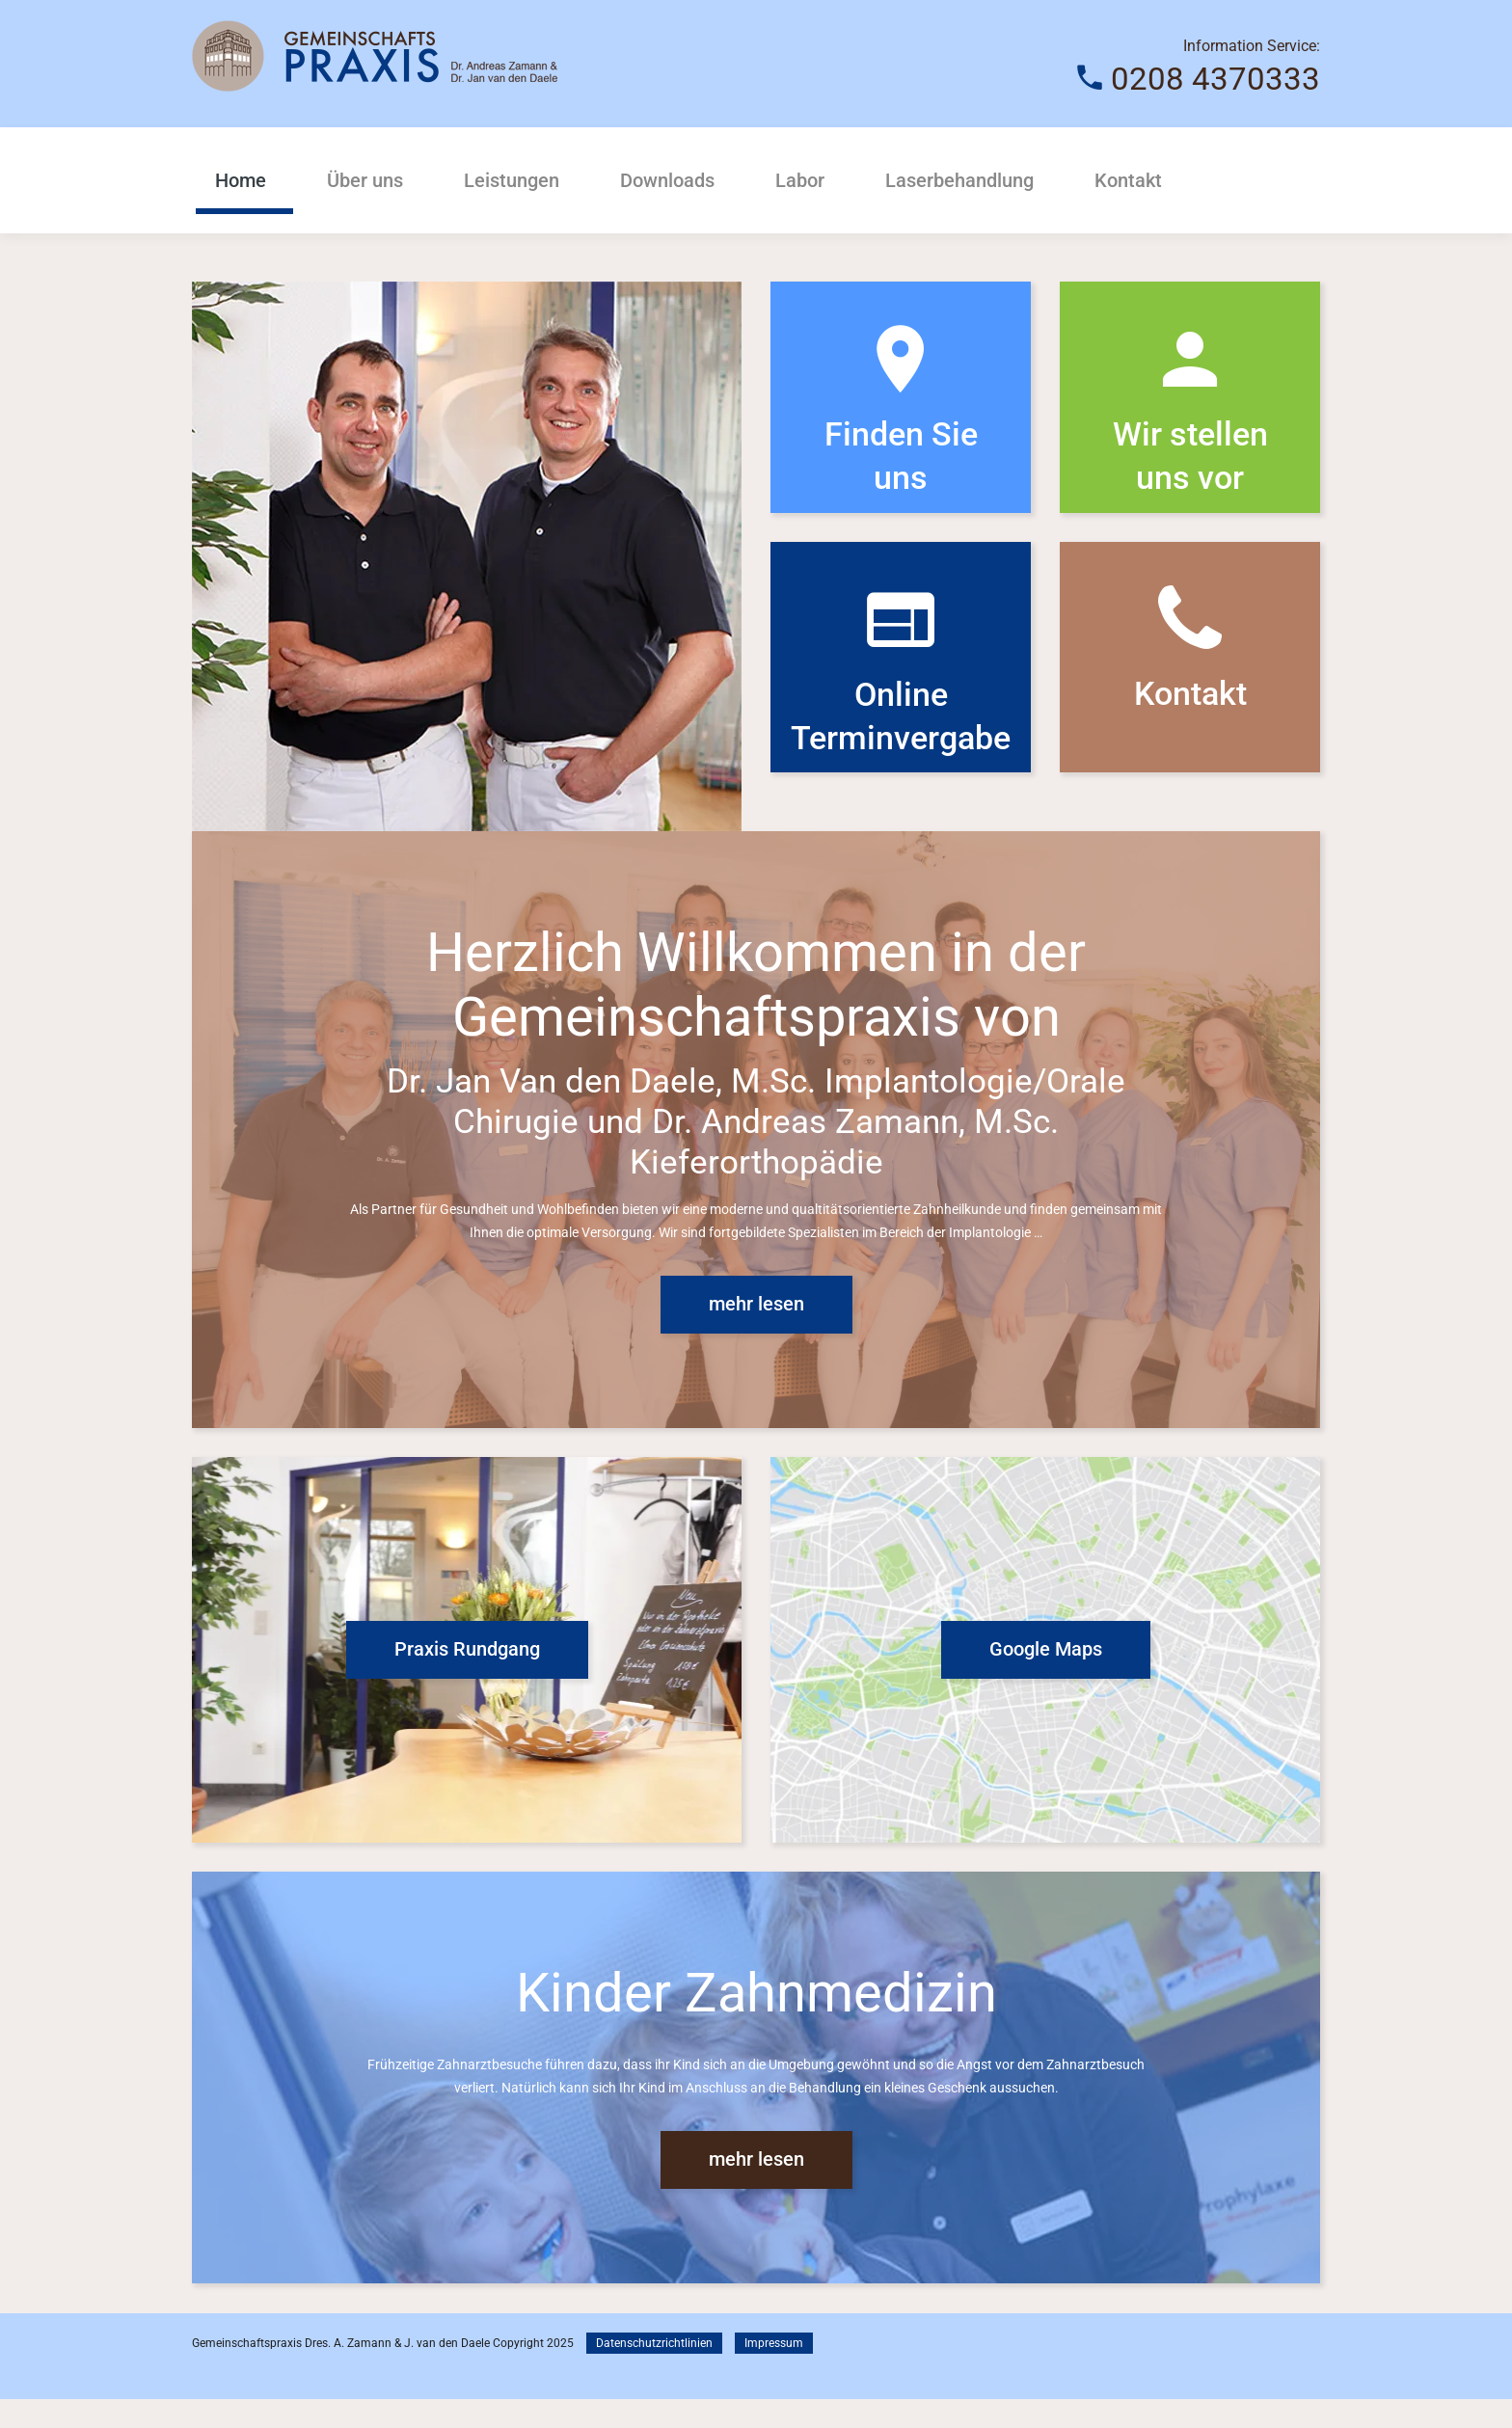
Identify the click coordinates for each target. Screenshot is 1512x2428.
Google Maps (1045, 1677)
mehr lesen (756, 1332)
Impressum (773, 2372)
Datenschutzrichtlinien (654, 2372)
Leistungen (511, 180)
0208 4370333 (1215, 78)
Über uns (365, 180)
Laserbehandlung (959, 180)
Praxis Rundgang (467, 1677)
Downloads (667, 180)
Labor (799, 180)
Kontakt (1128, 180)
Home (240, 180)
